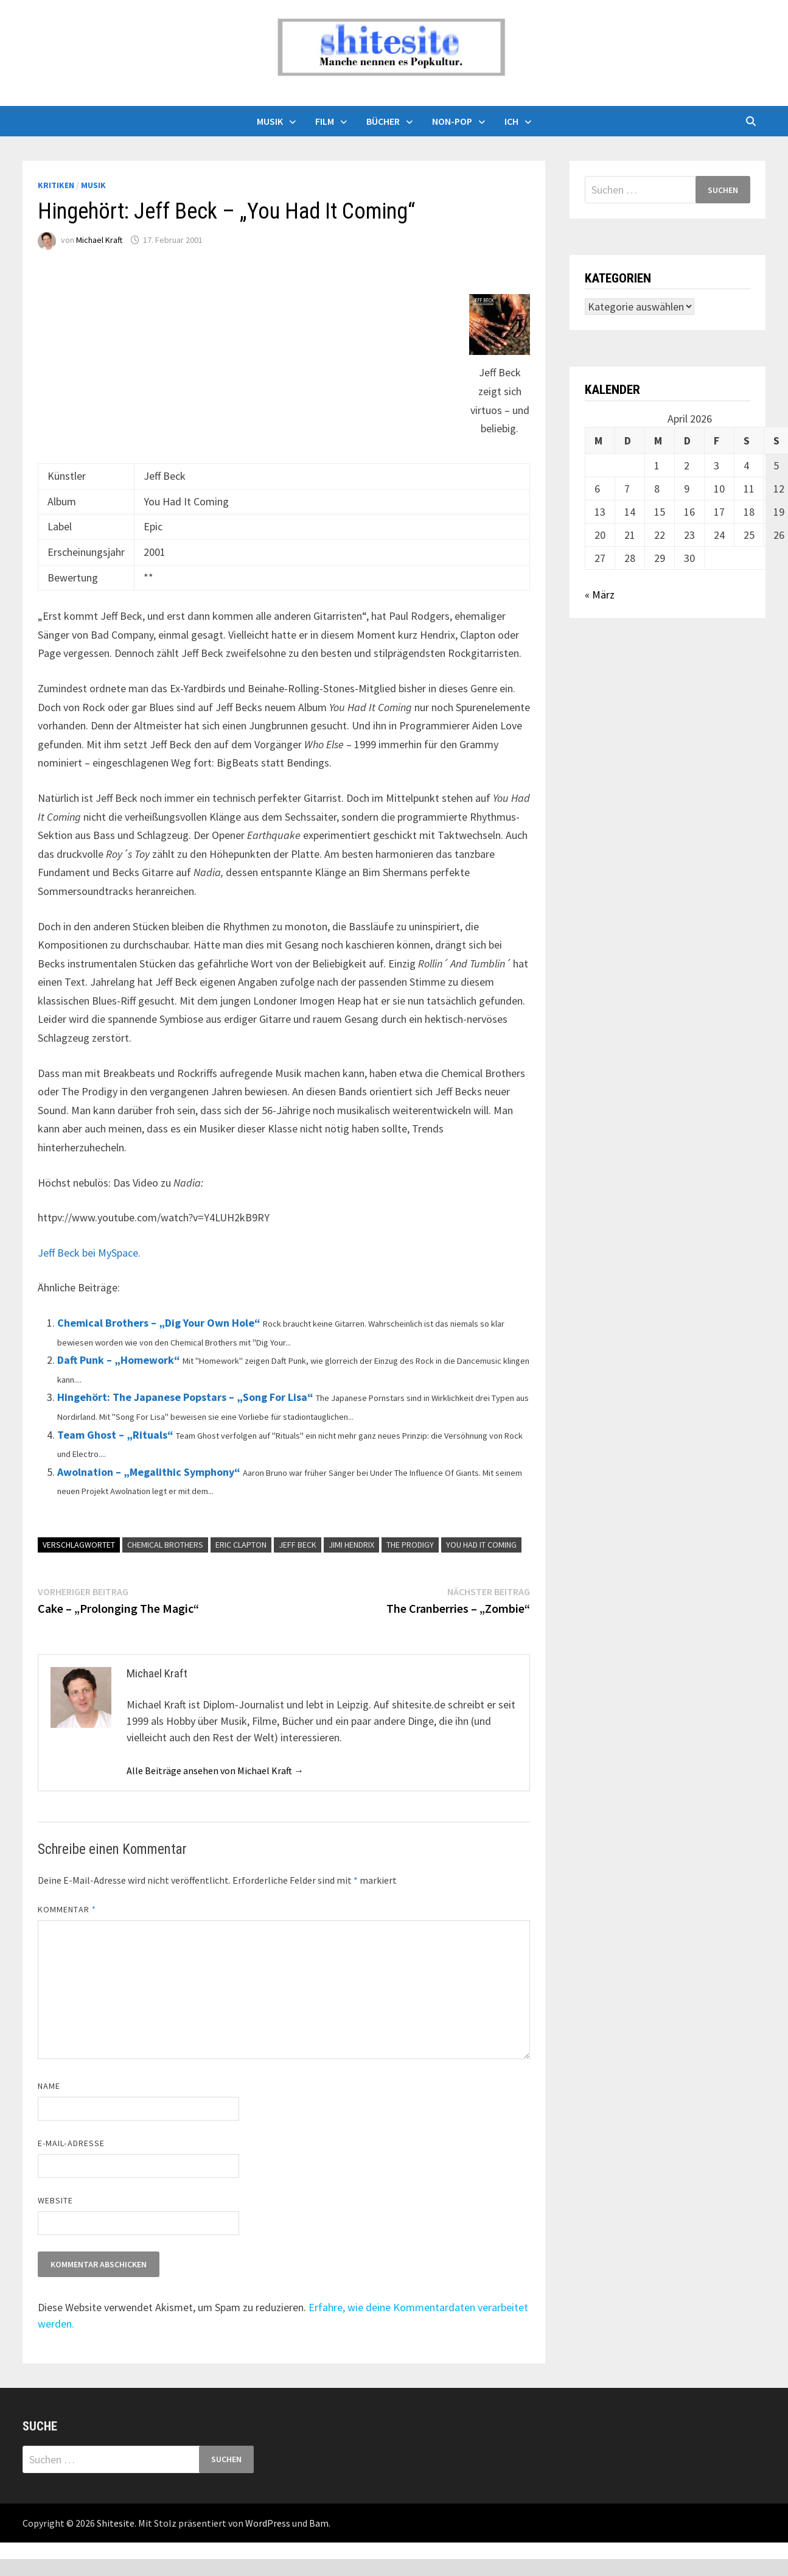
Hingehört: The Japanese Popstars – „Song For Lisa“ (185, 1397)
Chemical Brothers (165, 1544)
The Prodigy (410, 1544)
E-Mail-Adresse (71, 2143)
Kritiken (56, 185)
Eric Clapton (241, 1544)
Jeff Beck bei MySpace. (89, 1253)
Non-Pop (452, 121)
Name (49, 2085)
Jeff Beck (297, 1544)
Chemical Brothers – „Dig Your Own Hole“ (158, 1323)
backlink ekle (29, 2551)
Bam (319, 2523)
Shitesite (115, 2523)
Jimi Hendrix (351, 1544)
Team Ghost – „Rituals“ (115, 1435)
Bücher (383, 121)
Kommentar (67, 1909)
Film (324, 121)
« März (600, 595)
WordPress (267, 2523)
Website (56, 2200)
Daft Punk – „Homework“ (118, 1360)
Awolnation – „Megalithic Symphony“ (148, 1472)
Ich (511, 121)
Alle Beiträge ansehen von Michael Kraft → (215, 1770)
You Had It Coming (481, 1544)
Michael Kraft (99, 239)
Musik (270, 121)
